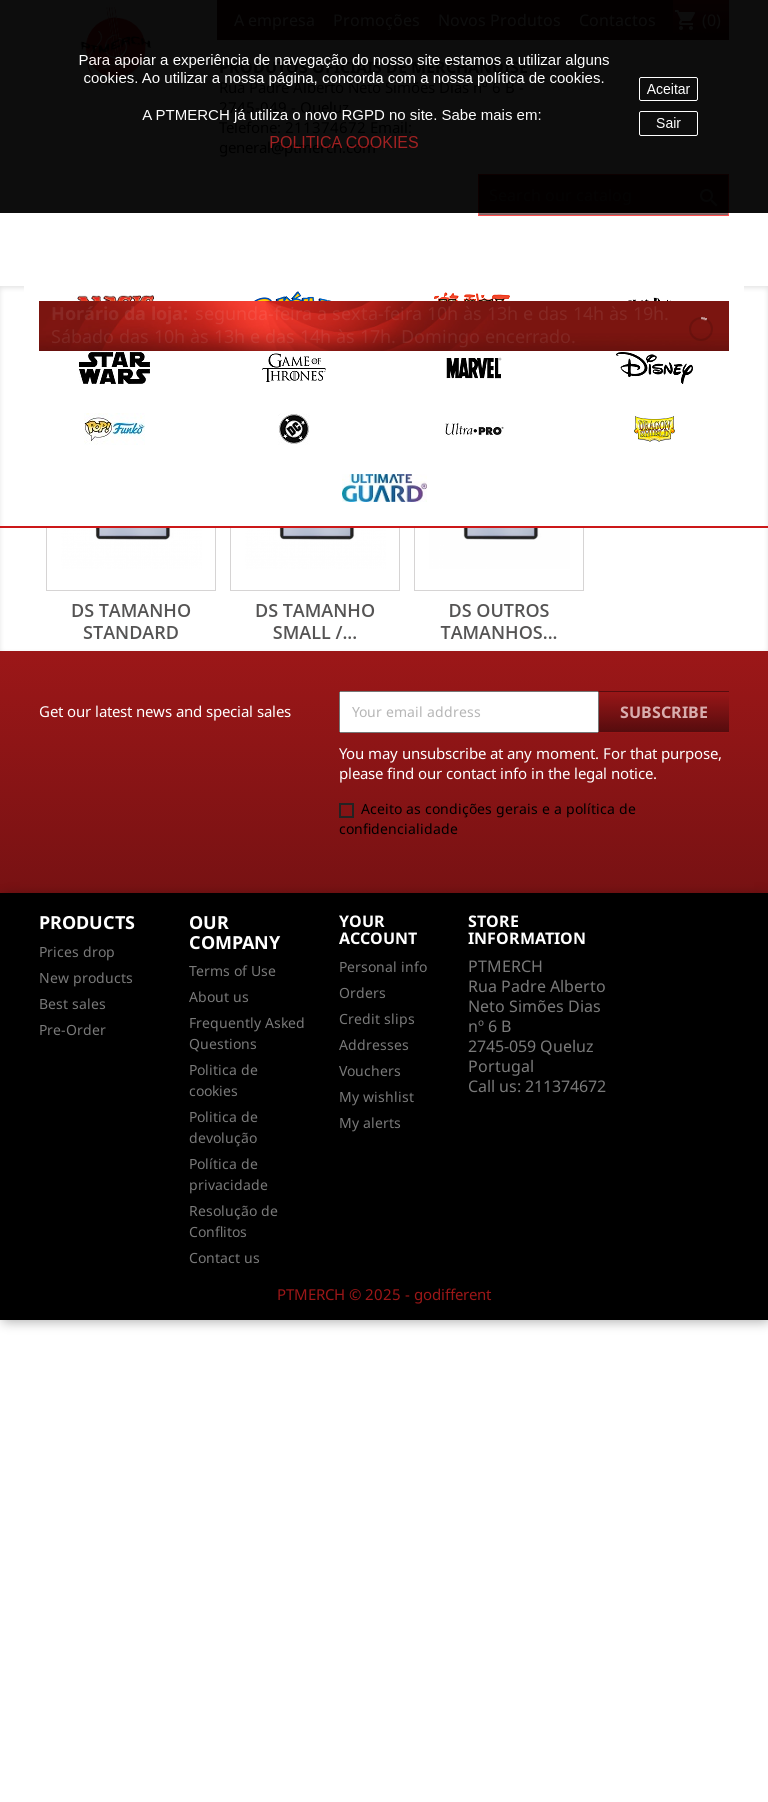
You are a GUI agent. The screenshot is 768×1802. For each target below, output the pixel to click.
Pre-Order (72, 1029)
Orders (362, 992)
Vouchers (370, 1070)
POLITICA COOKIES (343, 142)
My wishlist (376, 1096)
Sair (668, 123)
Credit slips (377, 1018)
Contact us (224, 1257)
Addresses (374, 1044)
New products (86, 977)
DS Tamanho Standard (131, 621)
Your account (378, 930)
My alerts (370, 1122)
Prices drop (77, 951)
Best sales (72, 1003)
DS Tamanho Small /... (315, 621)
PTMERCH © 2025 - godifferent (384, 1294)
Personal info (383, 966)
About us (219, 996)
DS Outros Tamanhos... (498, 621)
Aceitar (669, 89)
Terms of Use (232, 970)
